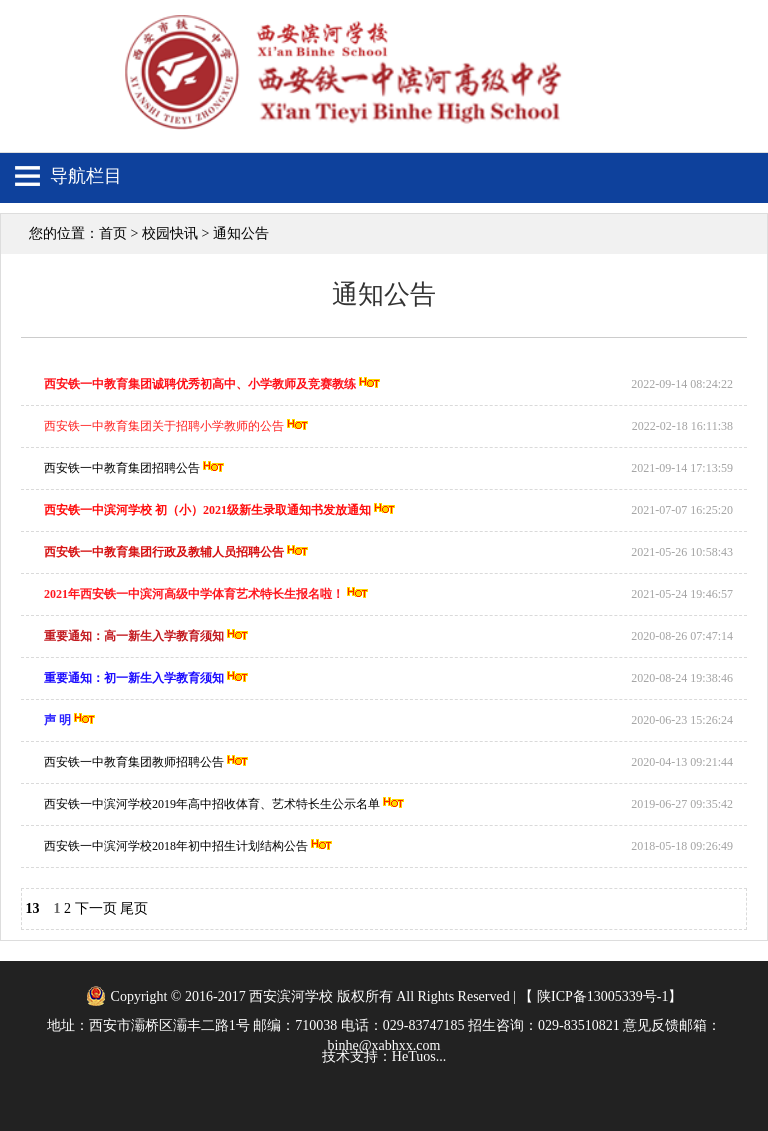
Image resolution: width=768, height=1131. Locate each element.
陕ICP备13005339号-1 (600, 996)
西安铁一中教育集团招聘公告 (122, 468)
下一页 (96, 908)
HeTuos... (419, 1056)
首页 (113, 233)
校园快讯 (170, 233)
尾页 (134, 908)
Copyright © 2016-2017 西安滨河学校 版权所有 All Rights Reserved (310, 996)
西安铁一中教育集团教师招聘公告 (134, 762)
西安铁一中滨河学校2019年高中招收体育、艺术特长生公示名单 (212, 804)
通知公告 (241, 233)
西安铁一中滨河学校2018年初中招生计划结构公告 (176, 846)
